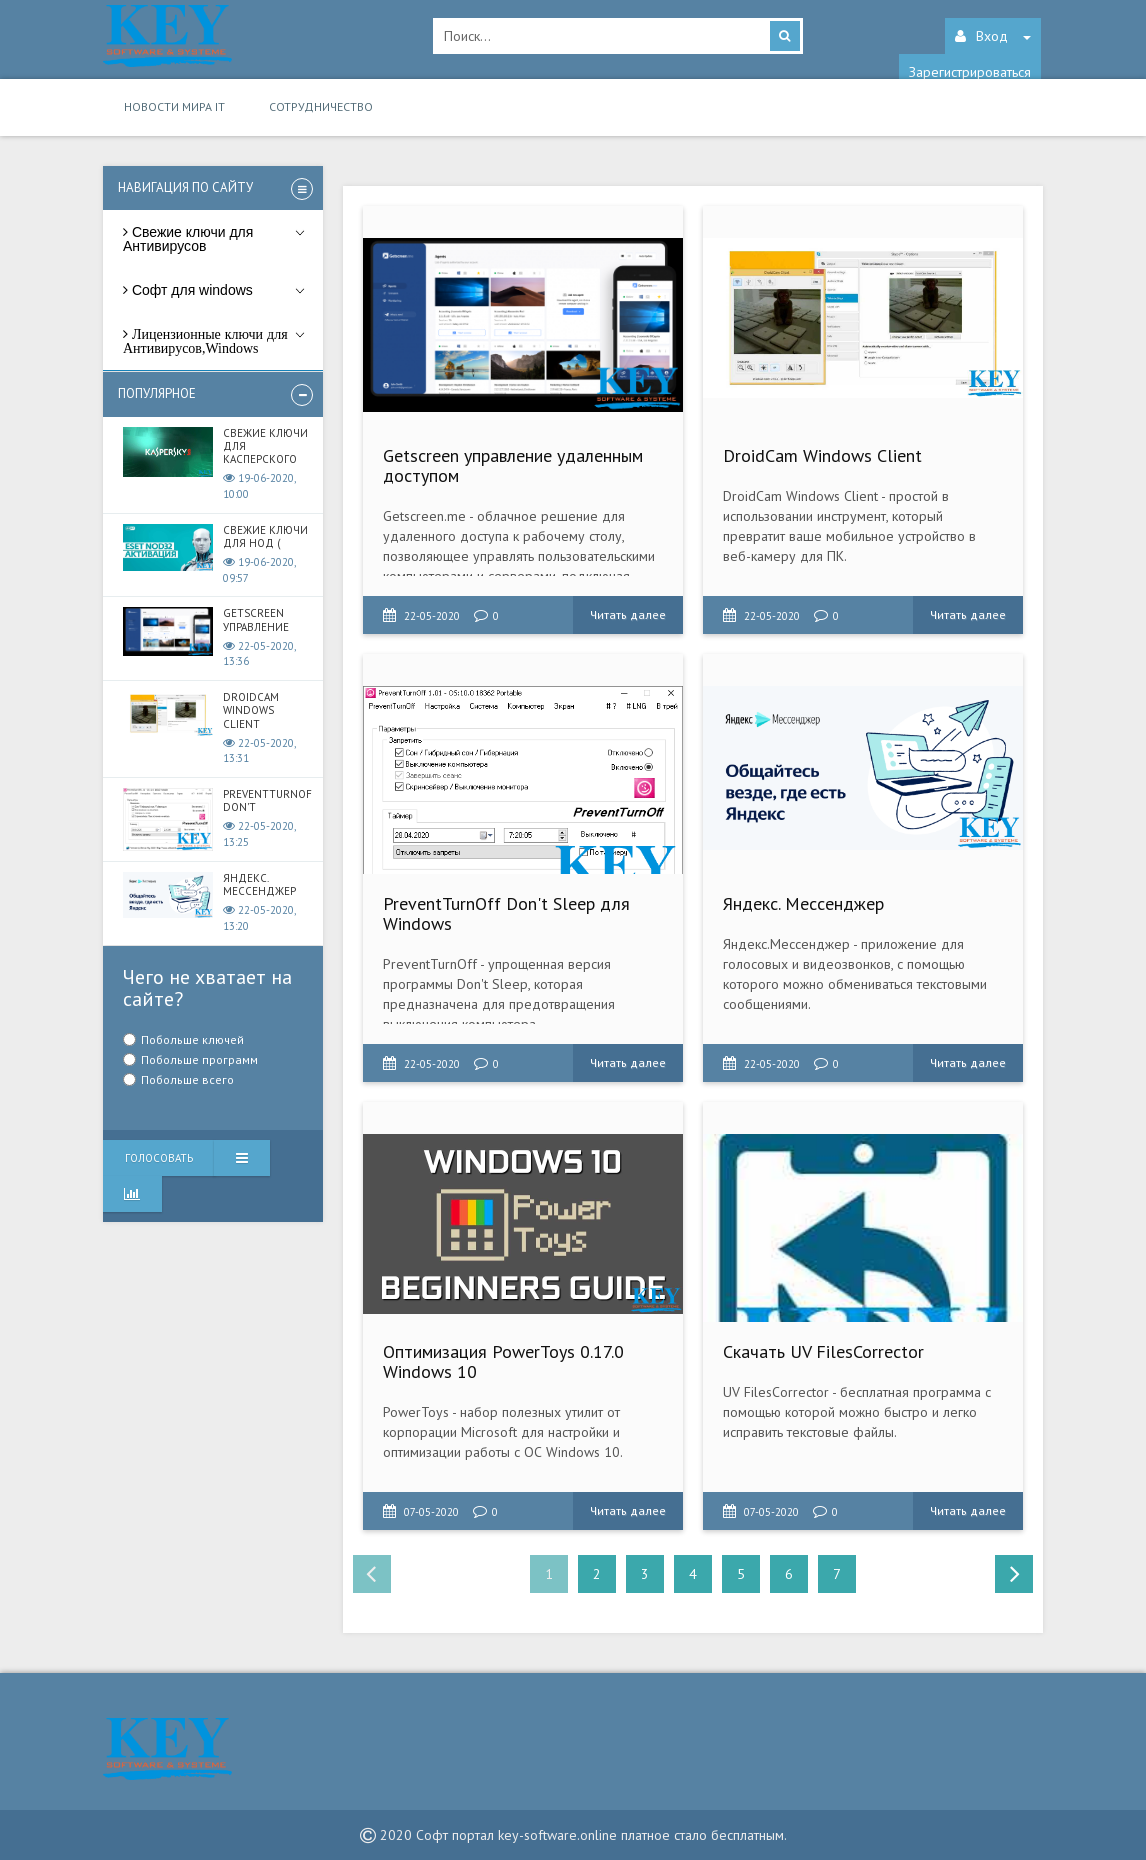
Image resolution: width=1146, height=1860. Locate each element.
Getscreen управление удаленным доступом (513, 465)
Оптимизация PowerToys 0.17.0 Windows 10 (503, 1361)
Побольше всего (187, 1079)
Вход (993, 36)
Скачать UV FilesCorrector (823, 1351)
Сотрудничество (321, 106)
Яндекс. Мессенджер (803, 903)
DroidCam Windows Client (822, 455)
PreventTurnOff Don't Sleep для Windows (506, 913)
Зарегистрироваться (970, 72)
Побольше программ (199, 1059)
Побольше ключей (192, 1039)
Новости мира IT (174, 106)
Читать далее (628, 614)
